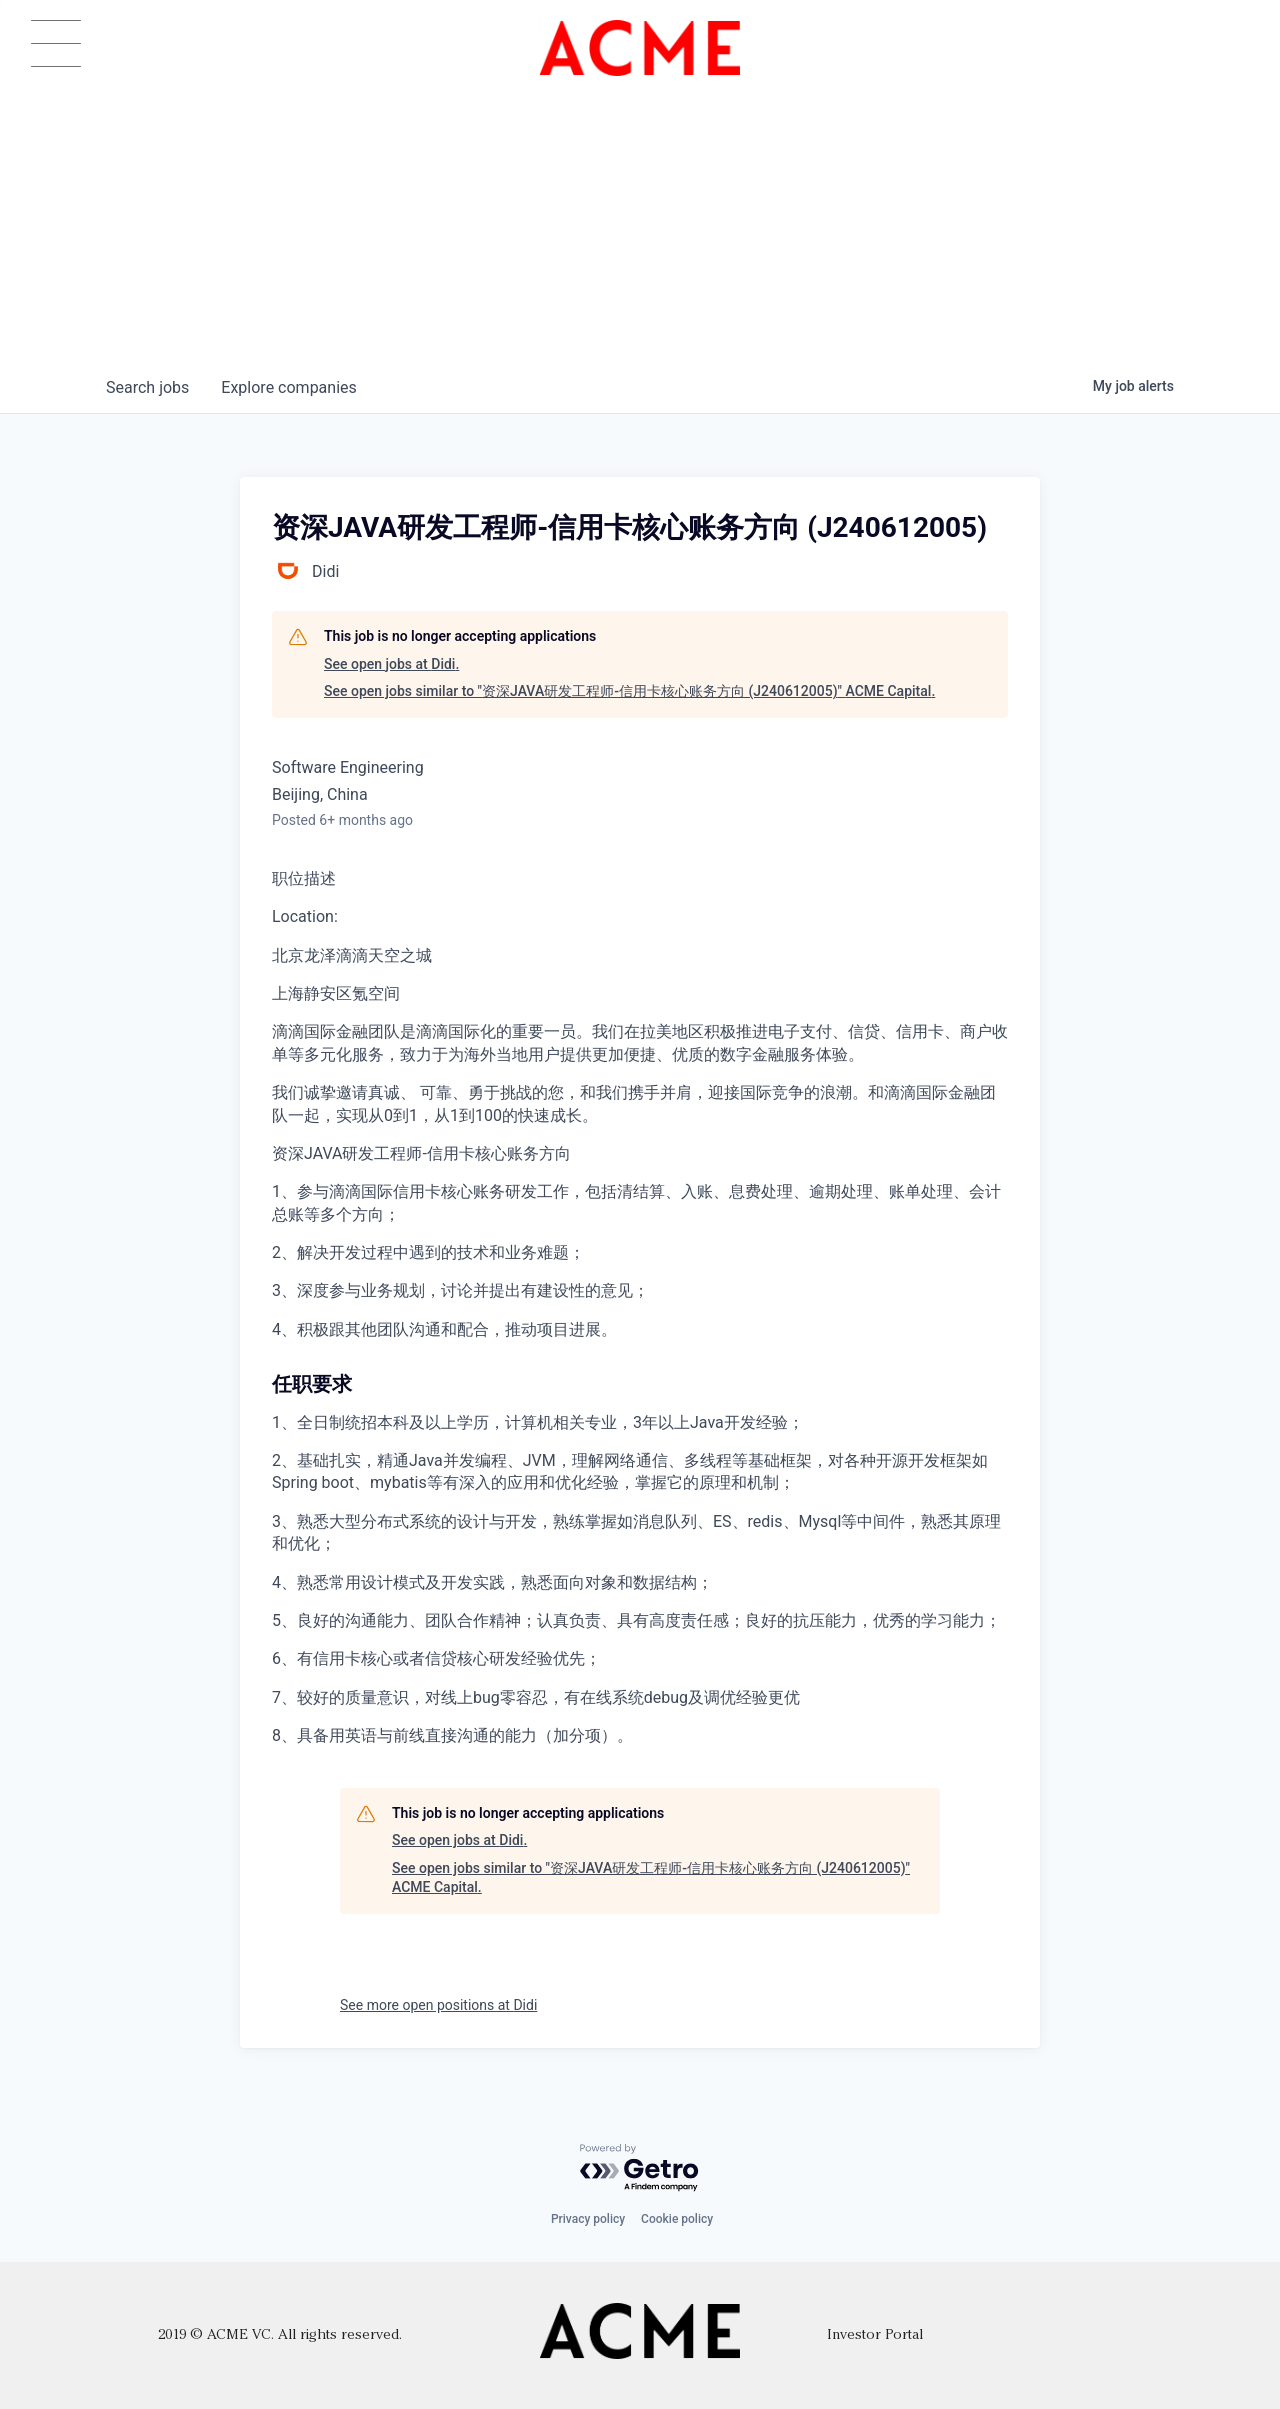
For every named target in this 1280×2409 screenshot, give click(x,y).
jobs (147, 387)
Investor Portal (875, 2335)
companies (288, 387)
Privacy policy (588, 2219)
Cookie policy (677, 2219)
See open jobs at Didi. (391, 664)
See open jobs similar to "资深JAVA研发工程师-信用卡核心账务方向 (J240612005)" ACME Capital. (629, 691)
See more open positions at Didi (438, 2005)
